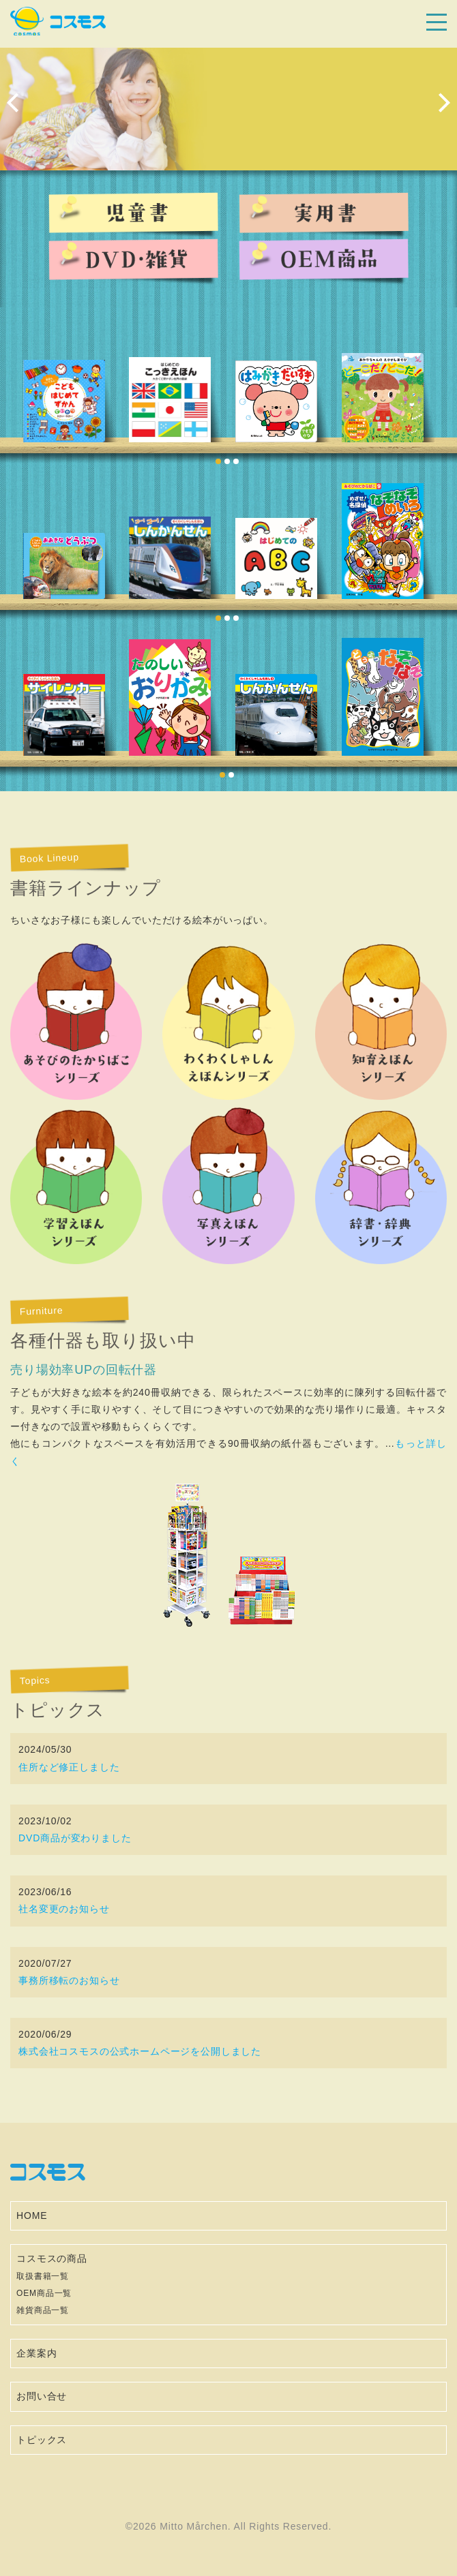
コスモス (58, 21)
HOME (31, 2215)
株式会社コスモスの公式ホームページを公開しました (139, 2051)
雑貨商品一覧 (42, 2310)
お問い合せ (41, 2396)
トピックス (41, 2439)
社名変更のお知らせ (64, 1908)
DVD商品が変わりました (75, 1838)
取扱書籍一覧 (42, 2276)
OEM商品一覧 (44, 2293)
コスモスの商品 (51, 2258)
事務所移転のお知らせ (68, 1980)
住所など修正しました (68, 1767)
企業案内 (36, 2353)
